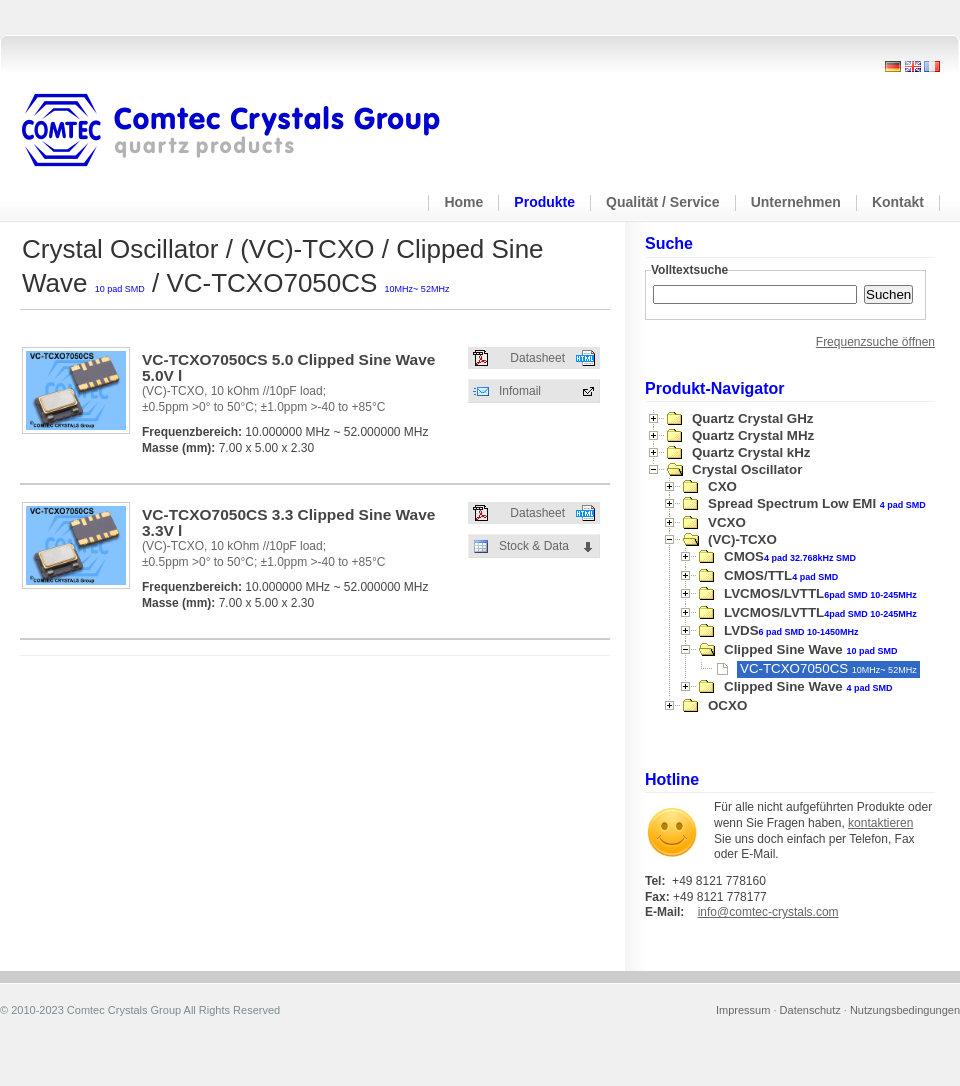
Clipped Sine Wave (810, 649)
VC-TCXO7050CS (828, 668)
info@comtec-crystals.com (768, 912)
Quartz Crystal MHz (753, 435)
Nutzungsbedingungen (905, 1010)
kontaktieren (880, 823)
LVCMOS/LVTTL (820, 593)
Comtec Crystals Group (247, 131)
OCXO (727, 705)
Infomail (520, 391)
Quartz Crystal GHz (752, 418)
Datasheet (537, 358)
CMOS (790, 556)
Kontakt (898, 202)
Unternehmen (796, 202)
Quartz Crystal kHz (751, 452)
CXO (722, 486)
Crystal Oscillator (747, 469)
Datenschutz (810, 1010)
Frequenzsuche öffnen (875, 342)
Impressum (743, 1010)
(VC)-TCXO (742, 539)
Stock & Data (534, 546)
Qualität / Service (663, 202)
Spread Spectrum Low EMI (817, 503)
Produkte (544, 202)
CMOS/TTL (781, 575)
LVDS (791, 630)
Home (463, 202)
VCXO (727, 522)
